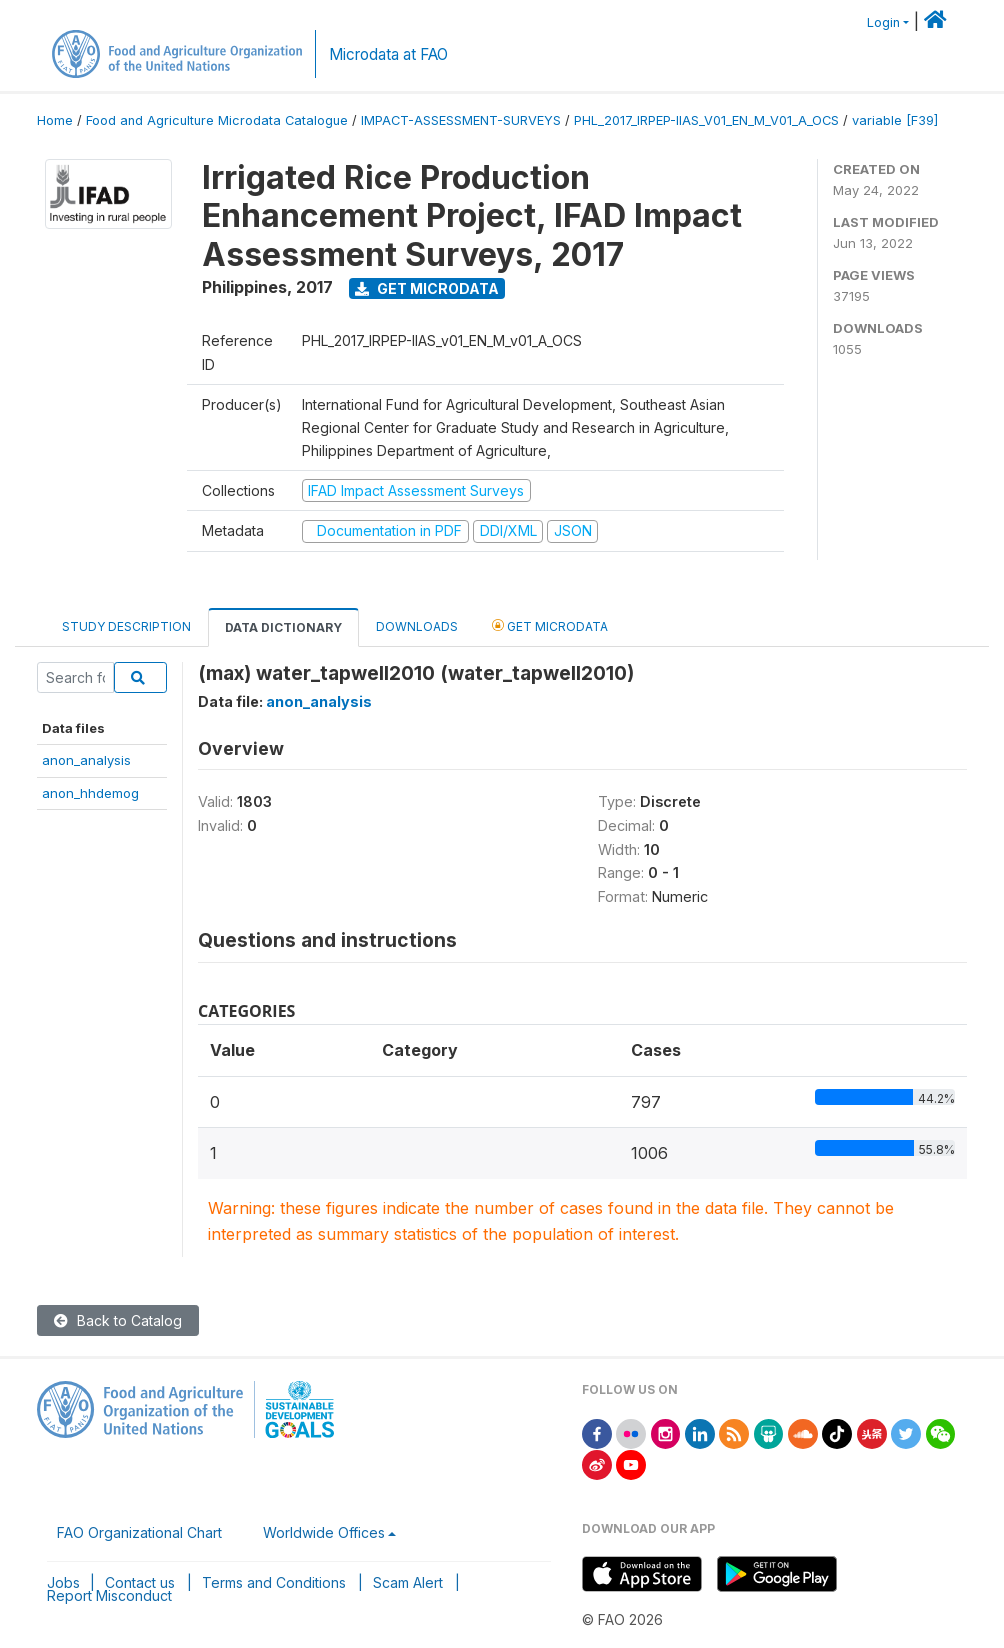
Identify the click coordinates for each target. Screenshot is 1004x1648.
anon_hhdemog (90, 793)
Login (883, 22)
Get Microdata (427, 288)
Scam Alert (408, 1582)
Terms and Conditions (274, 1582)
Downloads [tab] (417, 626)
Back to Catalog (118, 1320)
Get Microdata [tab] (550, 625)
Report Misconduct (109, 1595)
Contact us (140, 1582)
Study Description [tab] (126, 626)
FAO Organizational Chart (139, 1532)
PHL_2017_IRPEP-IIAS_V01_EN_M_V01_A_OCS (706, 120)
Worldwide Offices (324, 1532)
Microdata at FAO (388, 54)
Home (55, 120)
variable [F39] (895, 120)
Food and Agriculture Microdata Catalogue (217, 120)
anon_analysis (86, 760)
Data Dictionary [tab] (283, 627)
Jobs (63, 1582)
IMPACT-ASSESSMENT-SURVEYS (461, 120)
